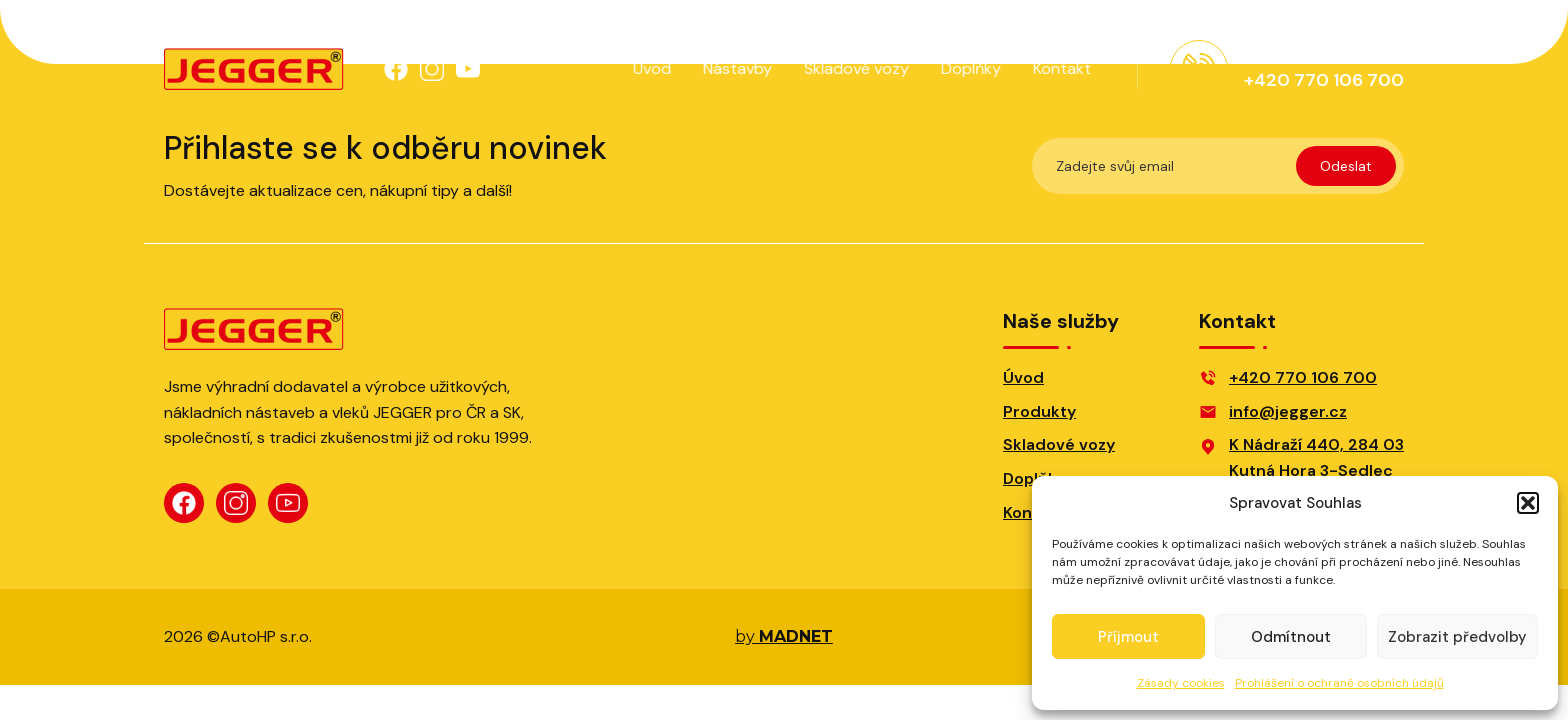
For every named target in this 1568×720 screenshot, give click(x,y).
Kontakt (1060, 68)
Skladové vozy (854, 68)
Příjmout (1128, 637)
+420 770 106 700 (1303, 377)
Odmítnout (1291, 637)
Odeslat (1346, 166)
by (784, 637)
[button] (1528, 503)
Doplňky (969, 68)
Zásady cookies (1181, 683)
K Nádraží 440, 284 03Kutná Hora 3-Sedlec (1316, 457)
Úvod (650, 68)
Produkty (1039, 411)
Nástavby (735, 68)
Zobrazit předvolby (1457, 637)
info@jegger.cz (1288, 411)
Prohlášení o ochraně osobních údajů (1339, 683)
